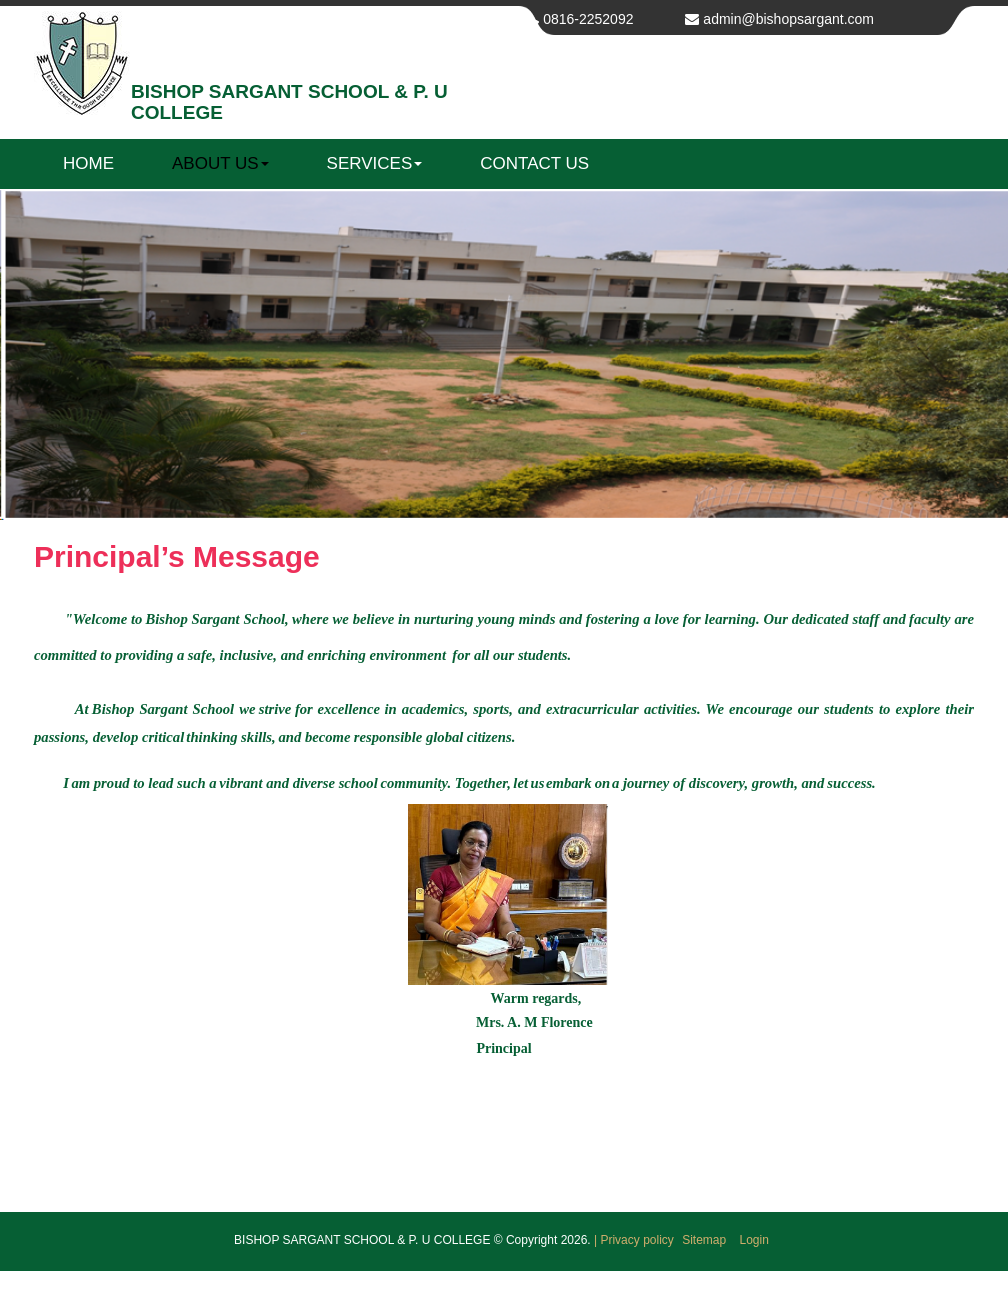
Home (88, 163)
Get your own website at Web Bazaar (503, 1286)
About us (220, 163)
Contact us (534, 163)
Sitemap (705, 1240)
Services (375, 163)
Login (754, 1240)
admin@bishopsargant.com (788, 19)
